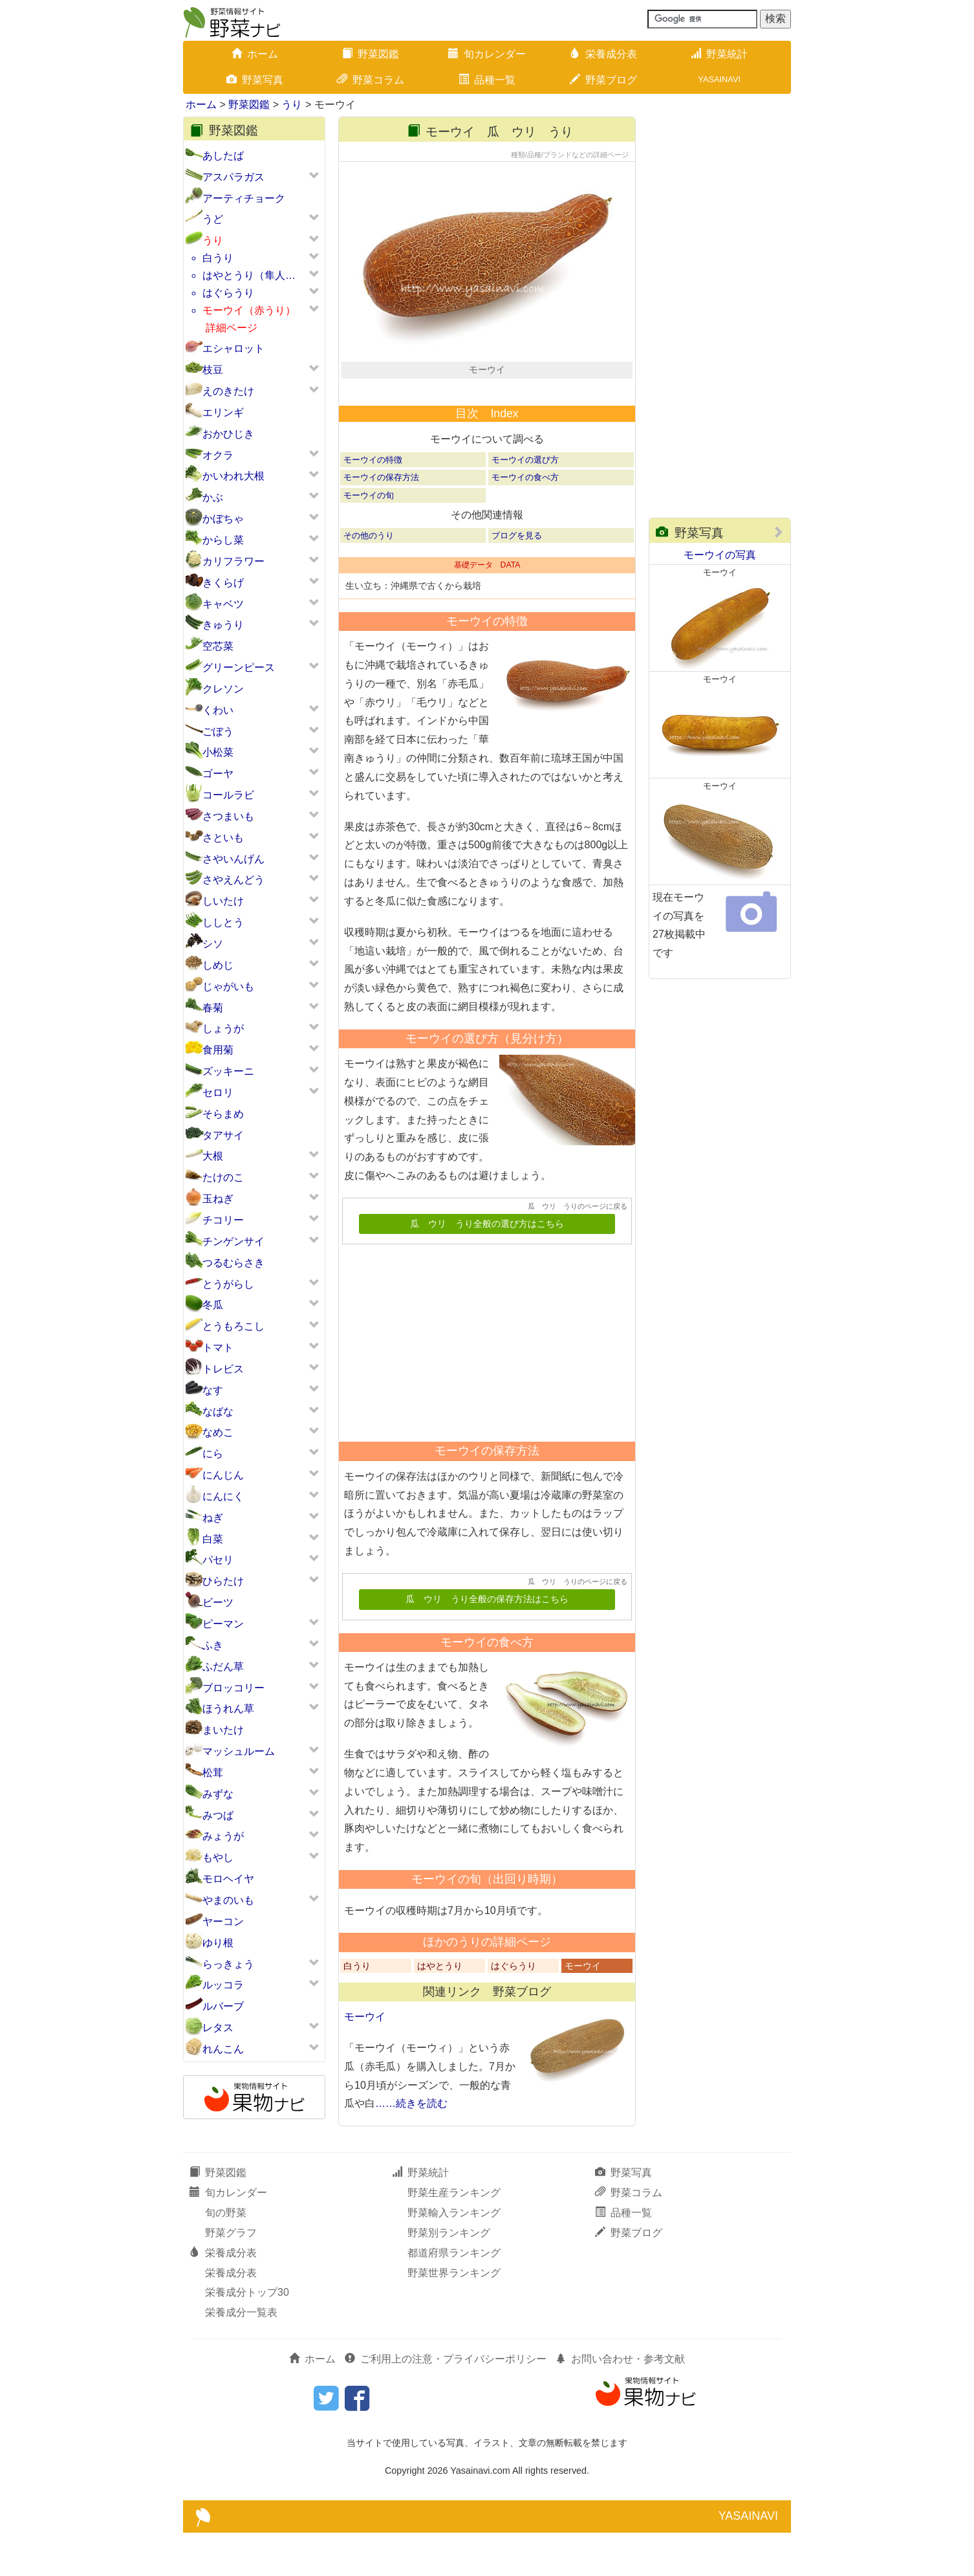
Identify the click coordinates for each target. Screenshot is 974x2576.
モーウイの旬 (368, 538)
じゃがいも (228, 986)
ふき (212, 1645)
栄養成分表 (603, 54)
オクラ (217, 455)
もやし (217, 1857)
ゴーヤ (217, 773)
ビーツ (217, 1602)
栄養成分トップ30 (247, 2335)
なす (212, 1390)
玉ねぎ (217, 1198)
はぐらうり (228, 292)
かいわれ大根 (233, 475)
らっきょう (228, 1964)
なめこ (217, 1432)
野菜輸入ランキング (454, 2256)
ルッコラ (223, 1984)
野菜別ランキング (448, 2276)
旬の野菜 (225, 2256)
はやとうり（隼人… (249, 275)
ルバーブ (223, 2006)
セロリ (217, 1092)
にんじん (223, 1475)
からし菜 (223, 539)
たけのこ (223, 1177)
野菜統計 (719, 54)
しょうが (223, 1028)
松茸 (212, 1772)
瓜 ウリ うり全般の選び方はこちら (487, 1267)
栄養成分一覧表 (241, 2355)
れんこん (223, 2048)
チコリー (223, 1220)
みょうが (223, 1836)
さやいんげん (233, 858)
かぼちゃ (223, 518)
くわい (217, 710)
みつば (217, 1815)
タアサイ (223, 1135)
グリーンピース (238, 667)
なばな (217, 1411)
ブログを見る (517, 578)
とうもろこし (233, 1326)
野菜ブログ (603, 79)
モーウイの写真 (720, 554)
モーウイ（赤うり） (249, 310)
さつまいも (228, 816)
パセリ (217, 1559)
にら (212, 1453)
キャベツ (223, 604)
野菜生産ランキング (454, 2235)
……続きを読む (411, 2146)
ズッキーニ (228, 1071)
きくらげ (223, 582)
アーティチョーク (243, 198)
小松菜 (217, 752)
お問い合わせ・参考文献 (620, 2402)
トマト (217, 1347)
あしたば (223, 155)
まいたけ (223, 1729)
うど (212, 219)
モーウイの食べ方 (525, 520)
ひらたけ (223, 1581)
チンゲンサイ (233, 1241)
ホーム (255, 54)
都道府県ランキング (454, 2295)
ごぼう (217, 731)
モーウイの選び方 (525, 503)
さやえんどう (233, 879)
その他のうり (368, 578)
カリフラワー (233, 561)
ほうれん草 (228, 1708)
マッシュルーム (238, 1751)
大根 (212, 1155)
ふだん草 (223, 1666)
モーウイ (583, 2009)
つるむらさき (233, 1262)
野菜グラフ (231, 2276)
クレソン (223, 688)
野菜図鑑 (370, 54)
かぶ (212, 497)
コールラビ (228, 794)
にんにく (223, 1496)
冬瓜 (212, 1304)
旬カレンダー (487, 54)
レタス (217, 2027)
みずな (217, 1794)
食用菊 (217, 1049)
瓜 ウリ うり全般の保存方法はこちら (487, 1642)
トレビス (223, 1368)
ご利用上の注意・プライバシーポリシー (446, 2402)
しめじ (217, 965)
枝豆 (212, 369)
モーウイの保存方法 (381, 520)
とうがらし (228, 1284)
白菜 (212, 1539)
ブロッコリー (233, 1687)
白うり (217, 257)
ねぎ (212, 1517)
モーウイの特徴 (372, 503)
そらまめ (223, 1113)
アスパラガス (233, 176)
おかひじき (228, 433)
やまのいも (228, 1900)
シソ (212, 943)
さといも (223, 837)
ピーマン (223, 1623)
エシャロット (233, 348)
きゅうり (223, 624)
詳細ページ (231, 327)
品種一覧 (487, 79)
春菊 (212, 1007)
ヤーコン (223, 1921)
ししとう (223, 922)
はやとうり (439, 2009)
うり (291, 104)
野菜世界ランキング (454, 2315)
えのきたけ (228, 391)
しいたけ (223, 901)
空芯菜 (217, 646)
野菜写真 (254, 79)
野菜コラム (370, 79)
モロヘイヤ (228, 1878)
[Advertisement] (481, 1381)
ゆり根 (217, 1942)
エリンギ (223, 412)
